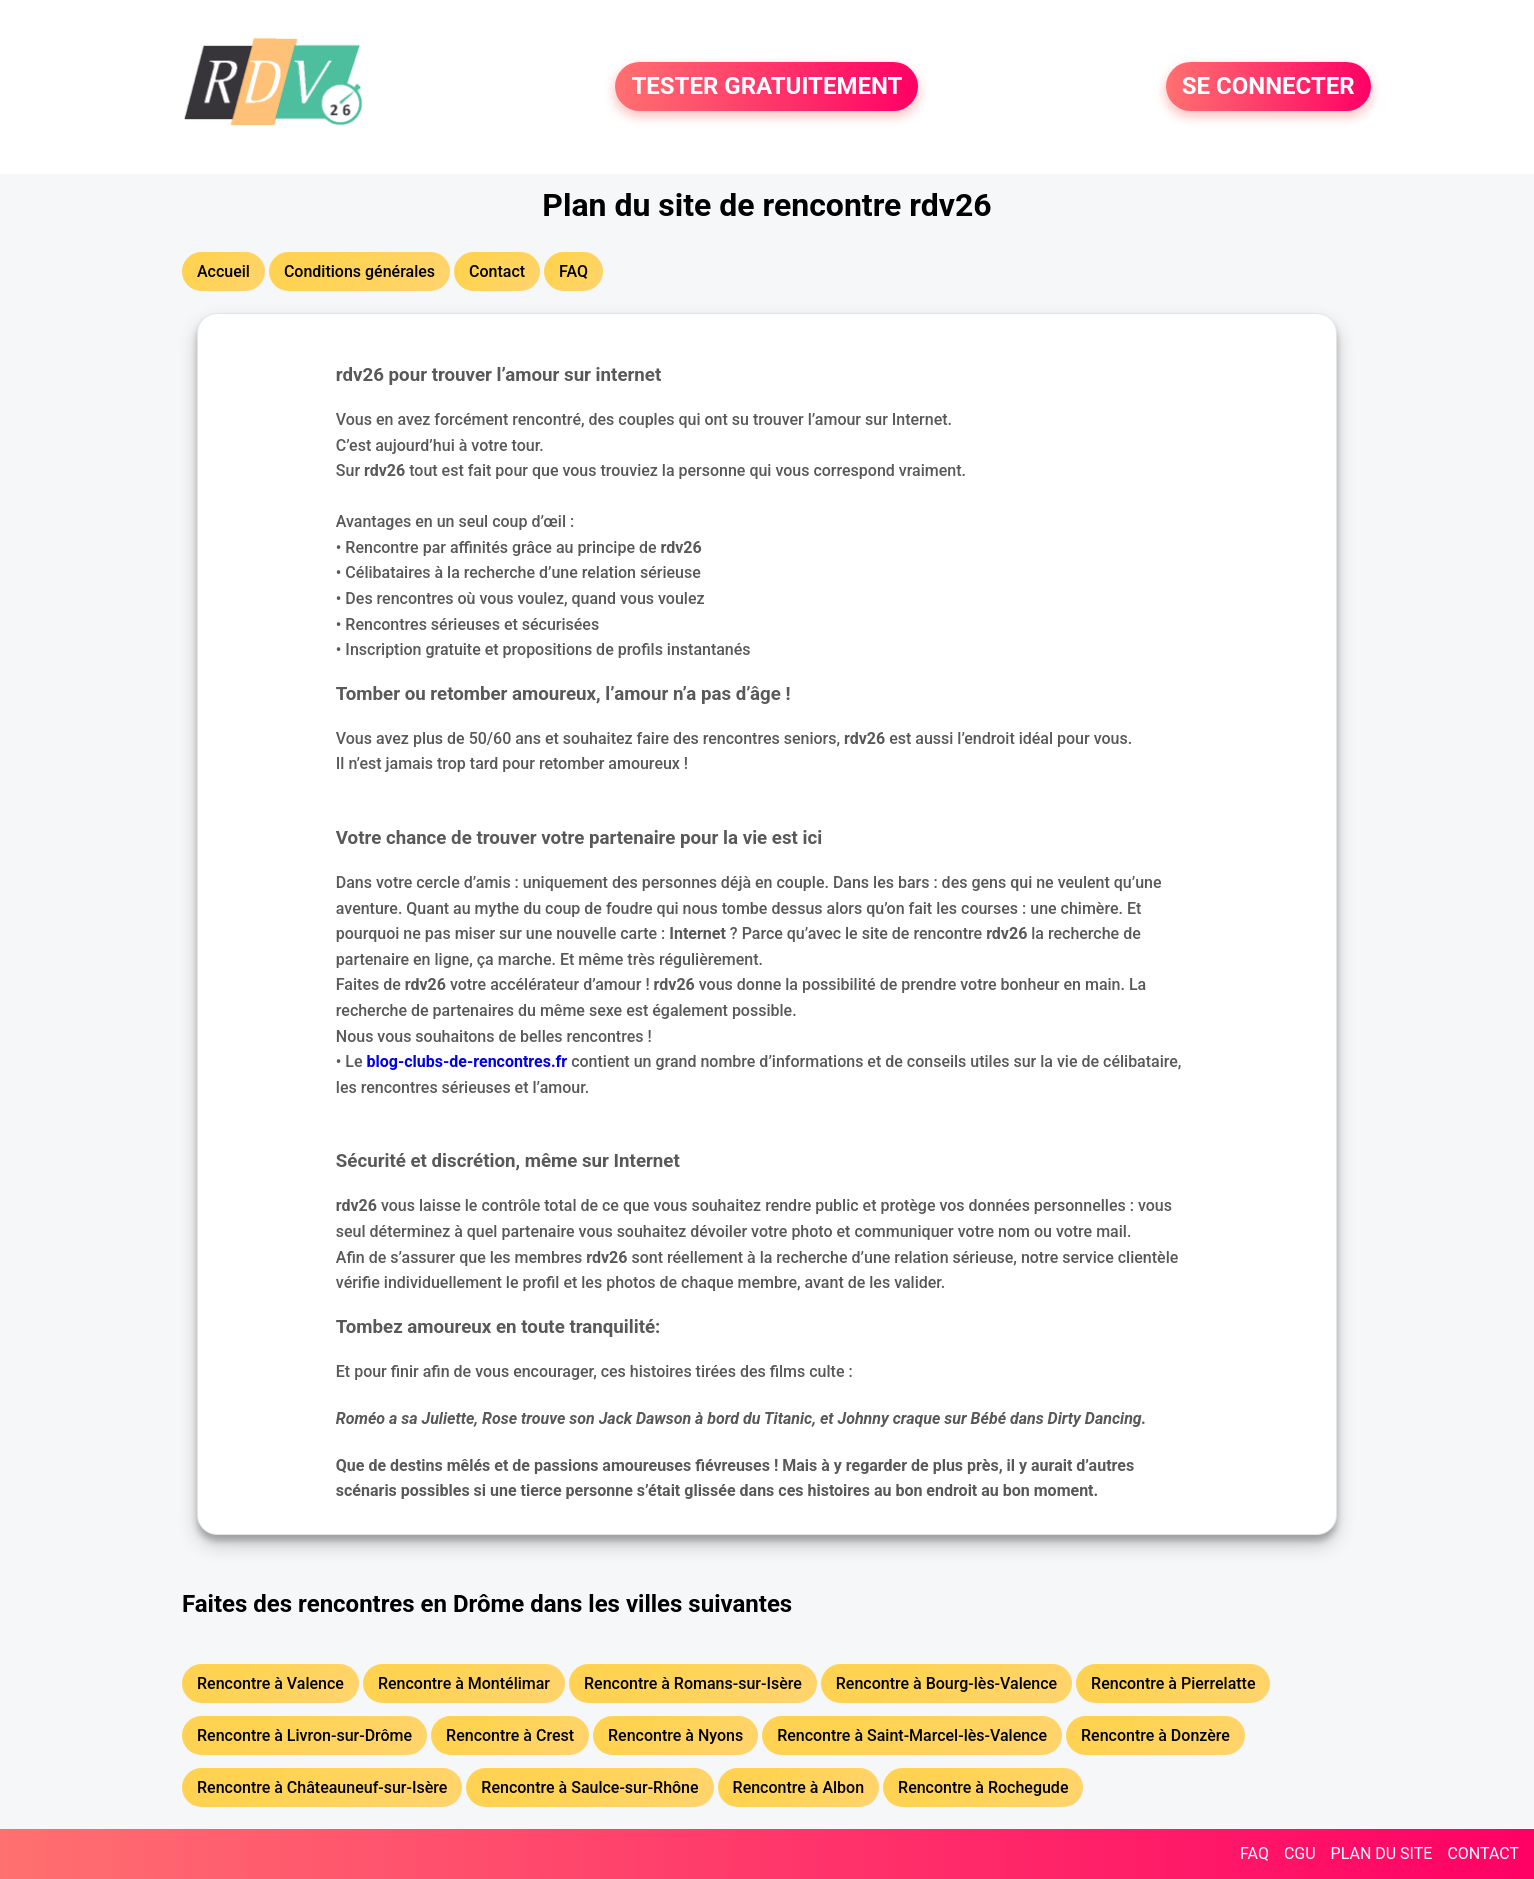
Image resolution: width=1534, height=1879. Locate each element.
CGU (1300, 1853)
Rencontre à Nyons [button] (675, 1735)
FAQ (1254, 1853)
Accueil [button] (223, 271)
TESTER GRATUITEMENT (766, 87)
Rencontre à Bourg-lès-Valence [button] (946, 1683)
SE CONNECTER (1268, 87)
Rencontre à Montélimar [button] (464, 1683)
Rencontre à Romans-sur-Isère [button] (693, 1683)
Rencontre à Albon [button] (799, 1787)
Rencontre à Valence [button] (270, 1683)
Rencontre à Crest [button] (510, 1735)
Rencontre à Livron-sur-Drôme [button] (304, 1735)
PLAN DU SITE (1382, 1853)
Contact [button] (497, 271)
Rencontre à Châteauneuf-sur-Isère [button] (322, 1787)
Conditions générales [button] (359, 271)
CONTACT (1483, 1853)
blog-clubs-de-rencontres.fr (467, 1061)
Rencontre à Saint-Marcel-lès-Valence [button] (912, 1735)
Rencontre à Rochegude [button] (983, 1787)
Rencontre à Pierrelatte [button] (1173, 1683)
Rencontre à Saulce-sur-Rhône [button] (589, 1787)
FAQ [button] (573, 271)
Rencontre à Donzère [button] (1155, 1735)
